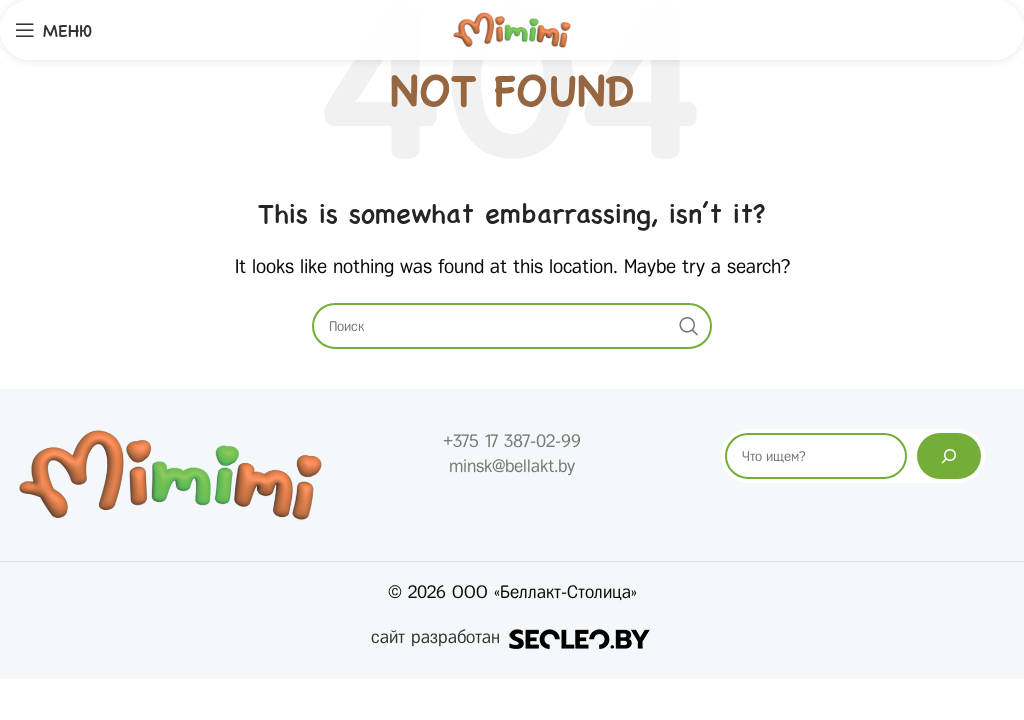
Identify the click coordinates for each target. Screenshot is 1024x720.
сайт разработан (512, 637)
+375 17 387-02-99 (512, 441)
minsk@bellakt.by (512, 466)
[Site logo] (512, 29)
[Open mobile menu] (53, 30)
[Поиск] (949, 456)
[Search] (512, 326)
